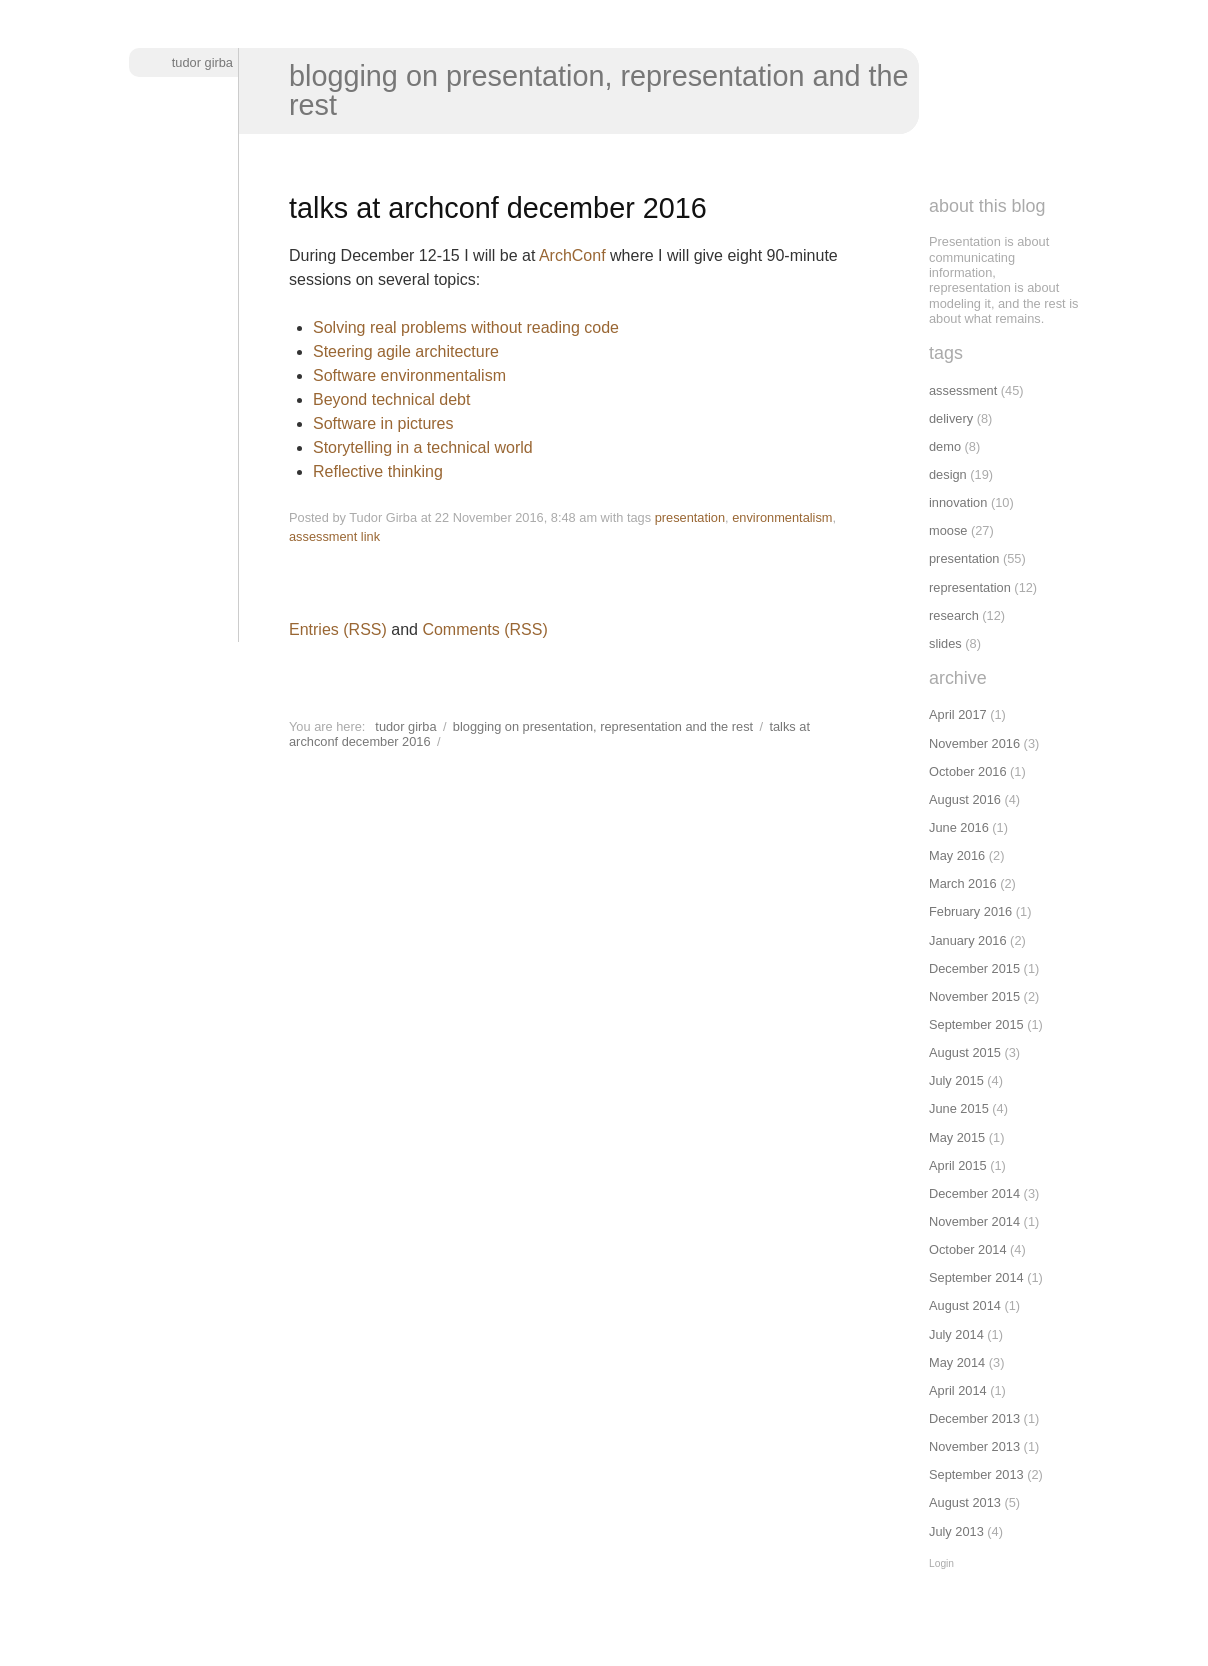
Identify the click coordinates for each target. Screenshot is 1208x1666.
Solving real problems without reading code (466, 327)
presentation (690, 517)
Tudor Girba (202, 62)
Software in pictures (383, 423)
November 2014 (974, 1221)
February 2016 (970, 911)
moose (948, 530)
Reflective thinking (378, 471)
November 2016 (974, 743)
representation (970, 587)
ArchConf (572, 255)
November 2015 (974, 996)
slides (945, 643)
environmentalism (782, 517)
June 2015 (959, 1108)
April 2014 (958, 1390)
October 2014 (968, 1249)
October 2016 (968, 771)
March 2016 (963, 883)
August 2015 (965, 1052)
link (370, 536)
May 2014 (957, 1362)
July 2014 (956, 1334)
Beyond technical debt (391, 399)
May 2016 (957, 855)
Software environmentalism (409, 375)
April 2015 (958, 1165)
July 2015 (956, 1080)
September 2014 (976, 1277)
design (948, 474)
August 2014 (965, 1305)
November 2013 (974, 1446)
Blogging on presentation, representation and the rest (599, 90)
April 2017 (958, 714)
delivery (951, 418)
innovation (958, 502)
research (954, 615)
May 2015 (957, 1137)
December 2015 (974, 968)
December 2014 (974, 1193)
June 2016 (959, 827)
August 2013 (965, 1502)
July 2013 (956, 1531)
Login (941, 1563)
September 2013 (976, 1474)
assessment (323, 536)
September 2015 (976, 1024)
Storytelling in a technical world (423, 447)
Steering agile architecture (406, 351)
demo (945, 446)
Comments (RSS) (484, 629)
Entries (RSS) (338, 629)
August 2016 (965, 799)
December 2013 (974, 1418)
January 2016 (968, 940)
